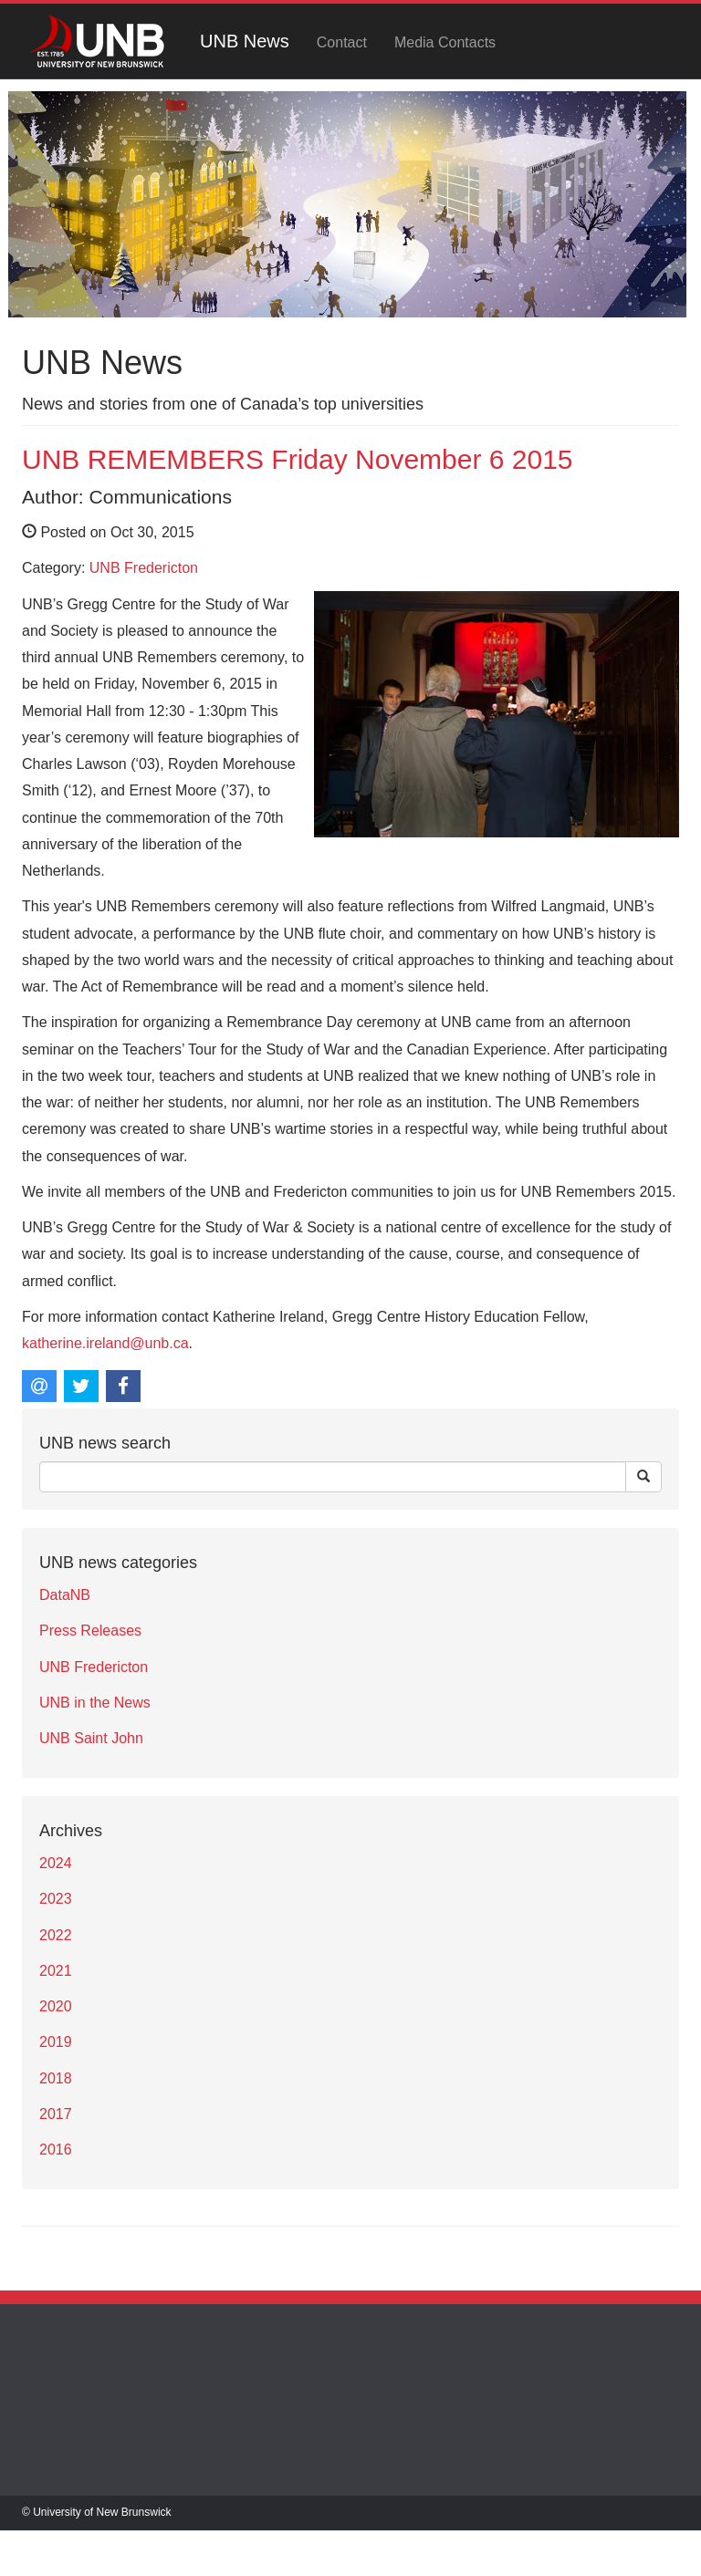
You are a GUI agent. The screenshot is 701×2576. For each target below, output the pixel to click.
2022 (55, 1935)
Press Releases (90, 1630)
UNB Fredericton (143, 568)
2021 (55, 1971)
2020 (55, 2006)
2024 (55, 1863)
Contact (342, 42)
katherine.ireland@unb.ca (105, 1343)
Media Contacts (445, 42)
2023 (55, 1898)
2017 (55, 2114)
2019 (55, 2042)
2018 (55, 2078)
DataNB (64, 1595)
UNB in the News (95, 1702)
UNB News (244, 41)
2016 (55, 2149)
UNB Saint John (91, 1738)
